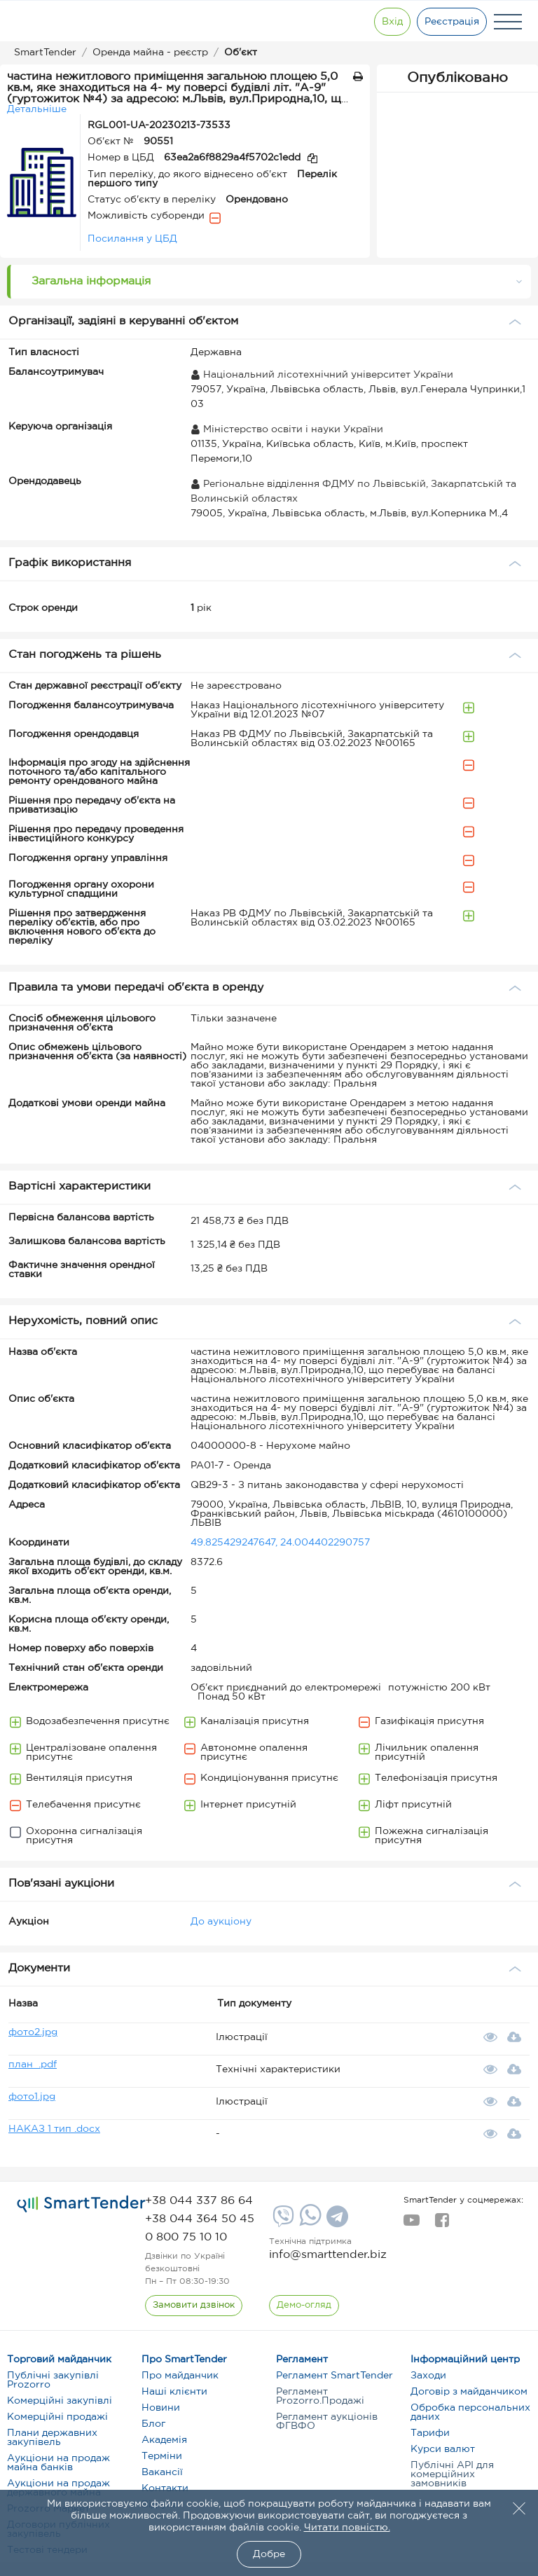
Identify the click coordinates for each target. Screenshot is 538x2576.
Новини (161, 2408)
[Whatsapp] (308, 2223)
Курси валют (443, 2449)
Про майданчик (180, 2375)
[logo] (81, 2204)
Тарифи (430, 2433)
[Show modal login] (391, 22)
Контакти (165, 2488)
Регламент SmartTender (334, 2375)
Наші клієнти (174, 2392)
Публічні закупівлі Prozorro (53, 2380)
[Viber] (281, 2221)
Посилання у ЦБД (132, 239)
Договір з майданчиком (469, 2392)
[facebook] (442, 2224)
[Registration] (452, 22)
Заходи (428, 2375)
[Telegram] (335, 2221)
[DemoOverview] (304, 2305)
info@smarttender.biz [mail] (328, 2255)
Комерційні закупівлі (59, 2401)
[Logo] (58, 21)
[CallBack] (193, 2305)
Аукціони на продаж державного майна (58, 2488)
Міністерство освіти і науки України (287, 429)
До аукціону (221, 1921)
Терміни (162, 2456)
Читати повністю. (347, 2527)
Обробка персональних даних (470, 2412)
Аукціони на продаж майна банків (58, 2463)
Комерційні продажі (57, 2417)
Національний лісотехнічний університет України (322, 375)
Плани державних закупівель (52, 2437)
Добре (269, 2554)
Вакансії (162, 2472)
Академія (164, 2440)
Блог (153, 2424)
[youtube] (412, 2224)
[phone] (199, 2201)
